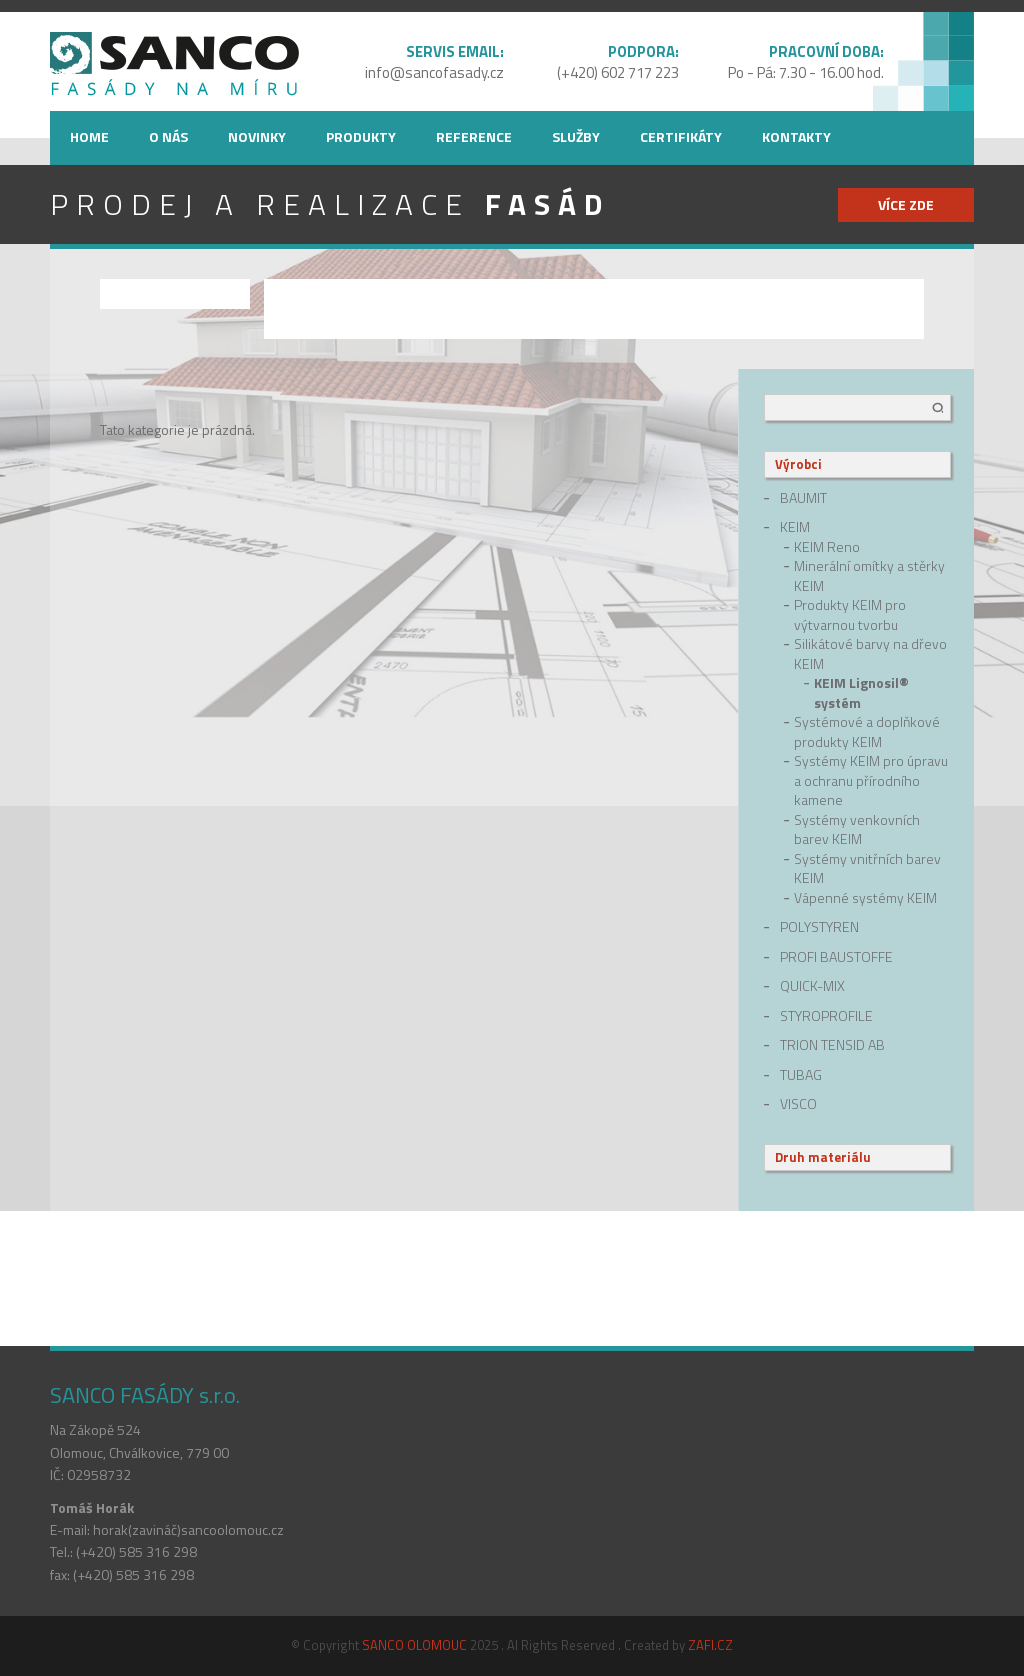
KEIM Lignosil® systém (861, 692)
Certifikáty (681, 136)
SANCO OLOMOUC (414, 1645)
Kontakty (796, 136)
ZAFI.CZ (710, 1645)
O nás (168, 136)
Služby (576, 136)
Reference (474, 136)
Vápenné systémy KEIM (865, 898)
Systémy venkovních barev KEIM (857, 829)
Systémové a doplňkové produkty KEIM (867, 731)
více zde (906, 204)
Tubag (801, 1075)
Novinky (257, 136)
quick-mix (812, 986)
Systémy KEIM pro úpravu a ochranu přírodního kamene (871, 780)
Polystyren (819, 927)
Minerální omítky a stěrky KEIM (869, 575)
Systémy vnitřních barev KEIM (867, 868)
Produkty (361, 136)
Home (89, 136)
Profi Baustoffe (836, 957)
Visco (798, 1104)
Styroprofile (826, 1016)
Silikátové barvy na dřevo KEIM (870, 653)
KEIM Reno (827, 547)
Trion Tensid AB (832, 1045)
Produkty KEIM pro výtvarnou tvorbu (850, 614)
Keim (795, 527)
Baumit (803, 498)
